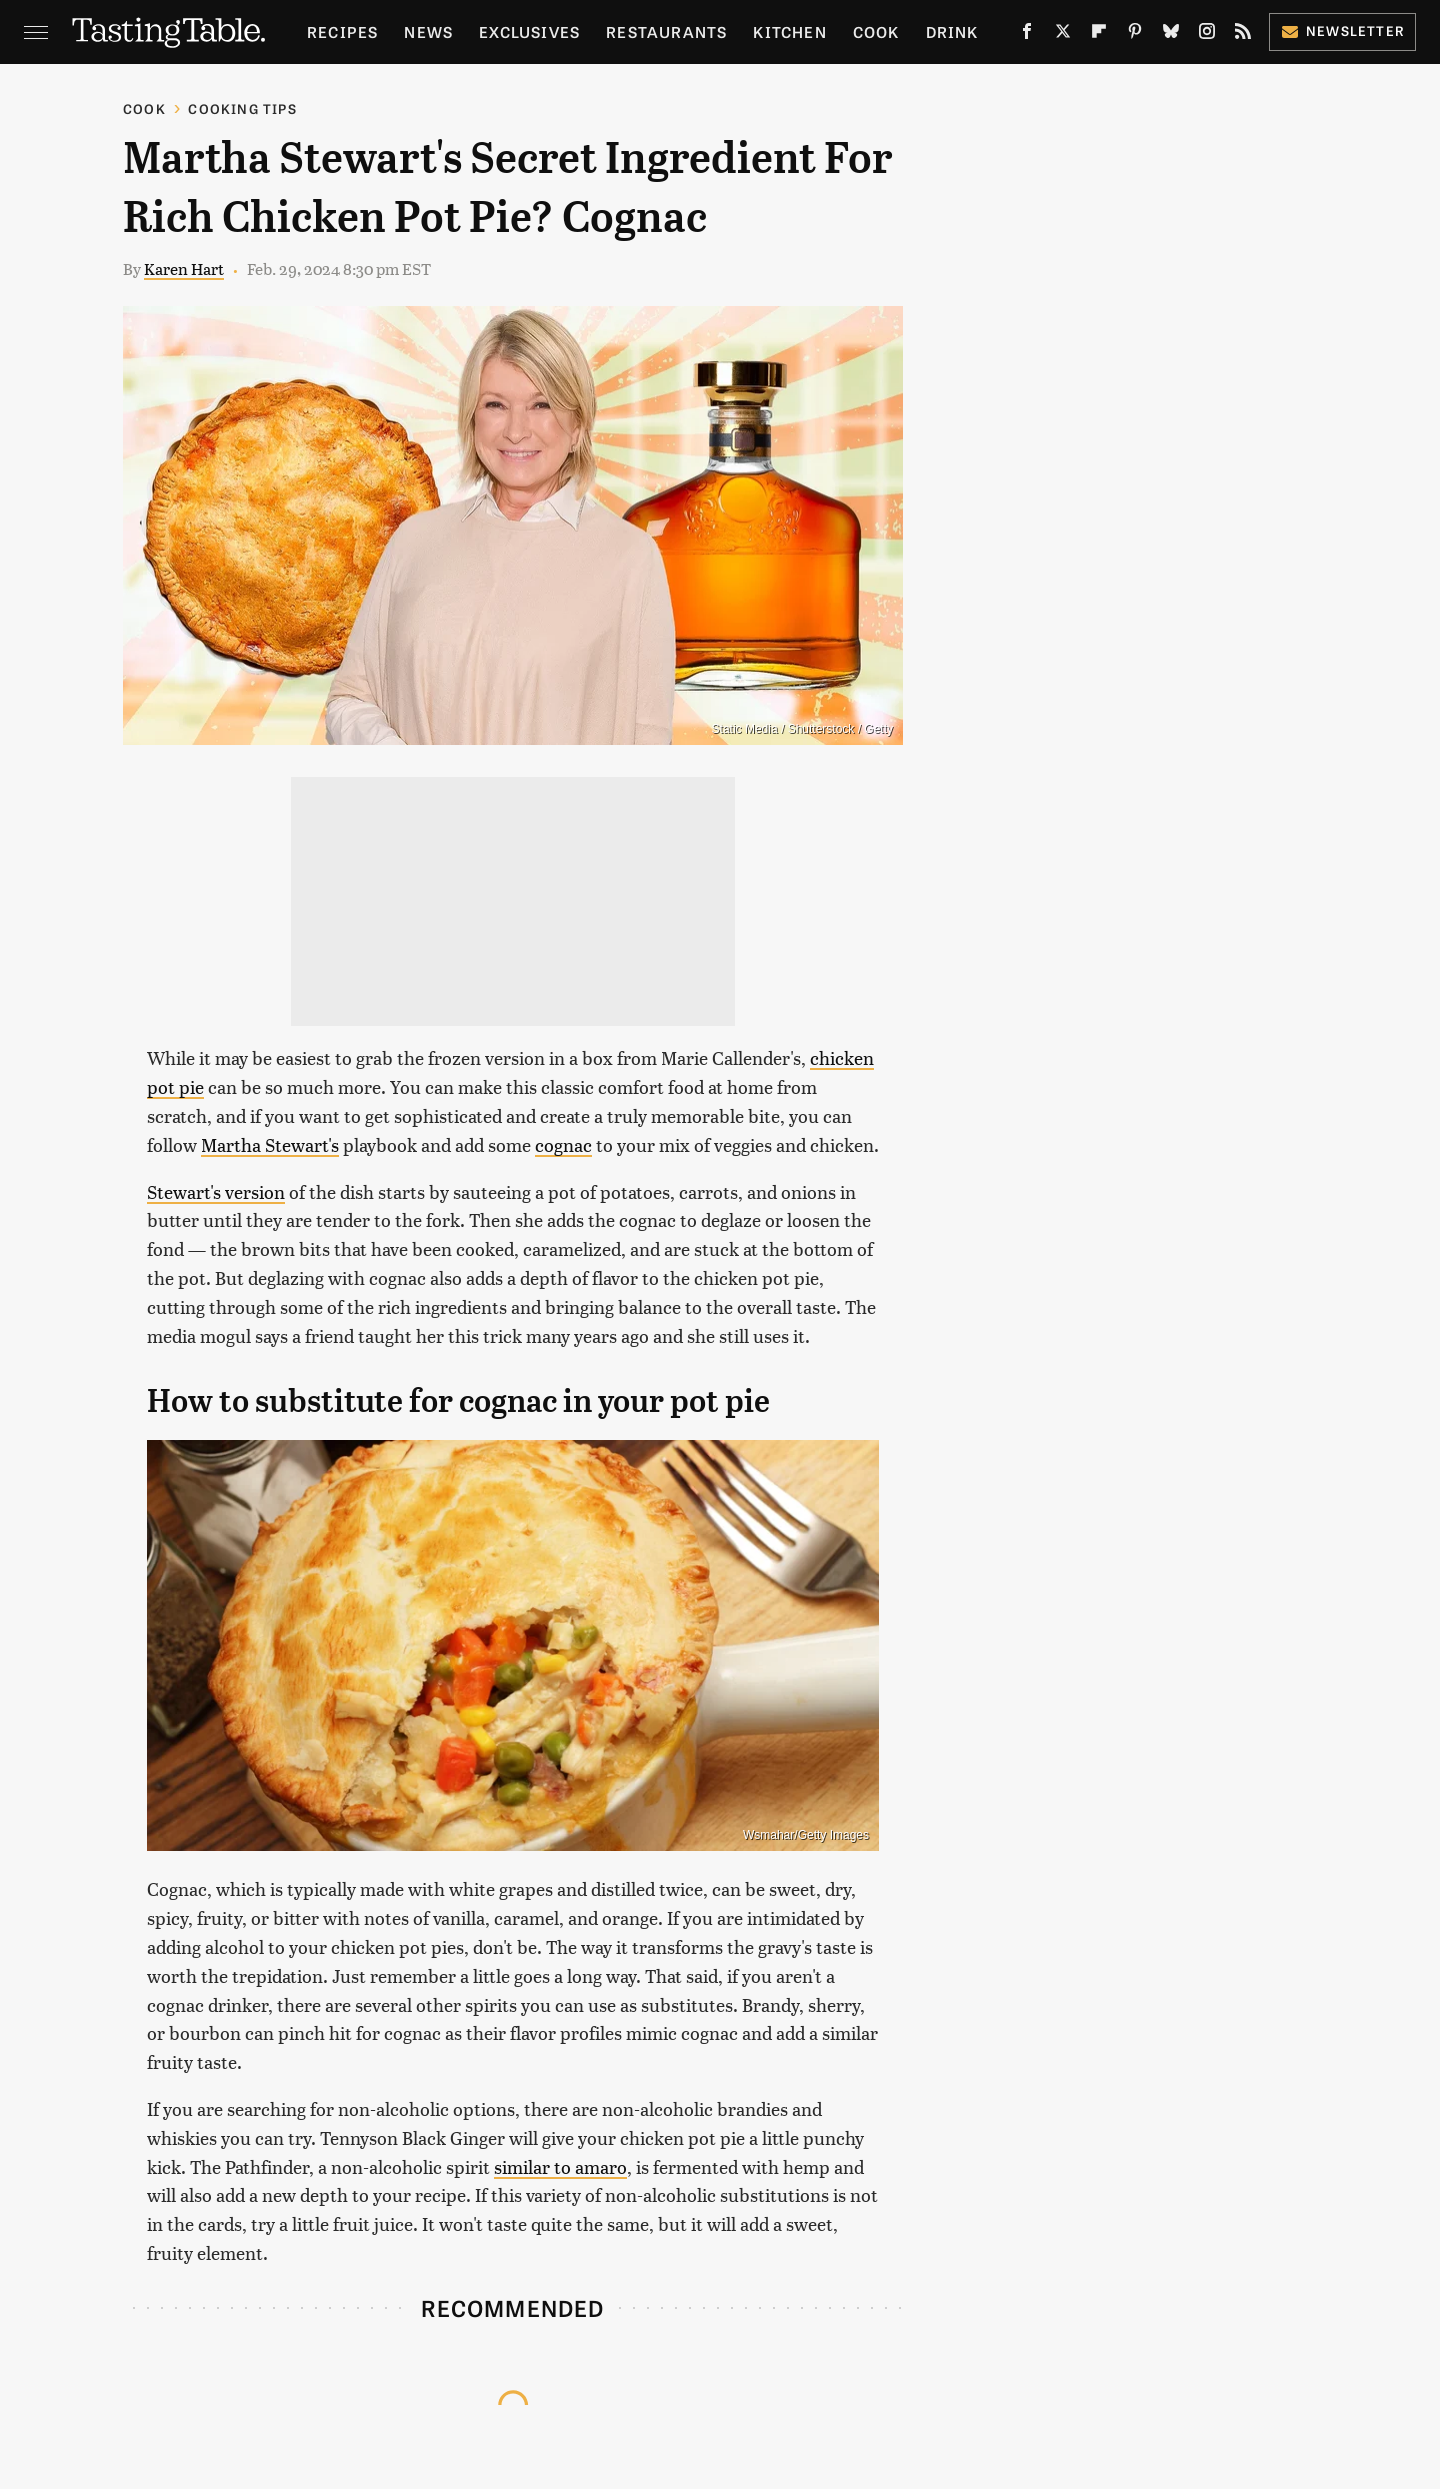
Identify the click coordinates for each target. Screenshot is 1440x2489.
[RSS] (1243, 35)
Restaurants (666, 31)
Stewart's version (216, 1191)
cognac (563, 1144)
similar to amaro (560, 2166)
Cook (876, 31)
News (428, 31)
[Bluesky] (1171, 35)
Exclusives (529, 31)
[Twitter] (1063, 35)
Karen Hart (184, 268)
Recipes (342, 31)
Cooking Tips (242, 108)
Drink (952, 31)
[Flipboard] (1099, 35)
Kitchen (789, 31)
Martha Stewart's (270, 1144)
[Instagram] (1207, 35)
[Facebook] (1027, 35)
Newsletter (1342, 30)
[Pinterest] (1135, 35)
